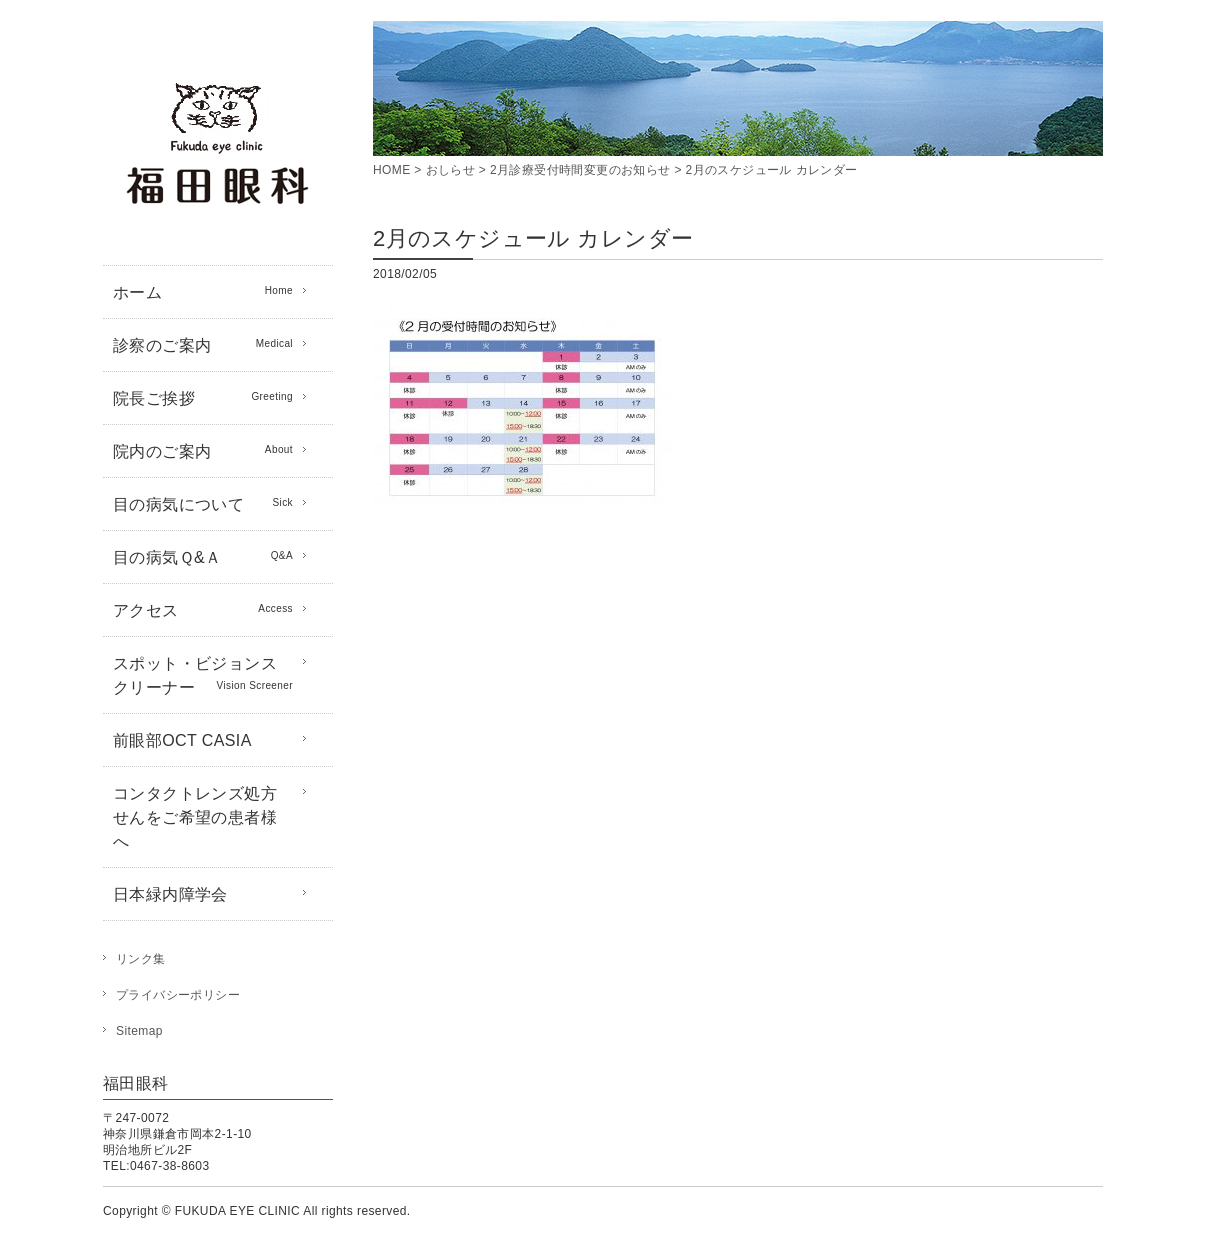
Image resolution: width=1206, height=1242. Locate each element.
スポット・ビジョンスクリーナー (203, 675)
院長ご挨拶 (203, 397)
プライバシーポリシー (178, 995)
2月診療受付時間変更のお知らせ (580, 170)
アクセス (203, 609)
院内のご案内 (203, 450)
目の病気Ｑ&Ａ (203, 556)
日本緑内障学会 (170, 894)
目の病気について (203, 503)
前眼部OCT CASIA (182, 740)
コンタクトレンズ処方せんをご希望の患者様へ (195, 817)
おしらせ (451, 170)
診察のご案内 (203, 344)
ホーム (203, 291)
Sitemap (139, 1031)
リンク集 (141, 959)
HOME (392, 170)
